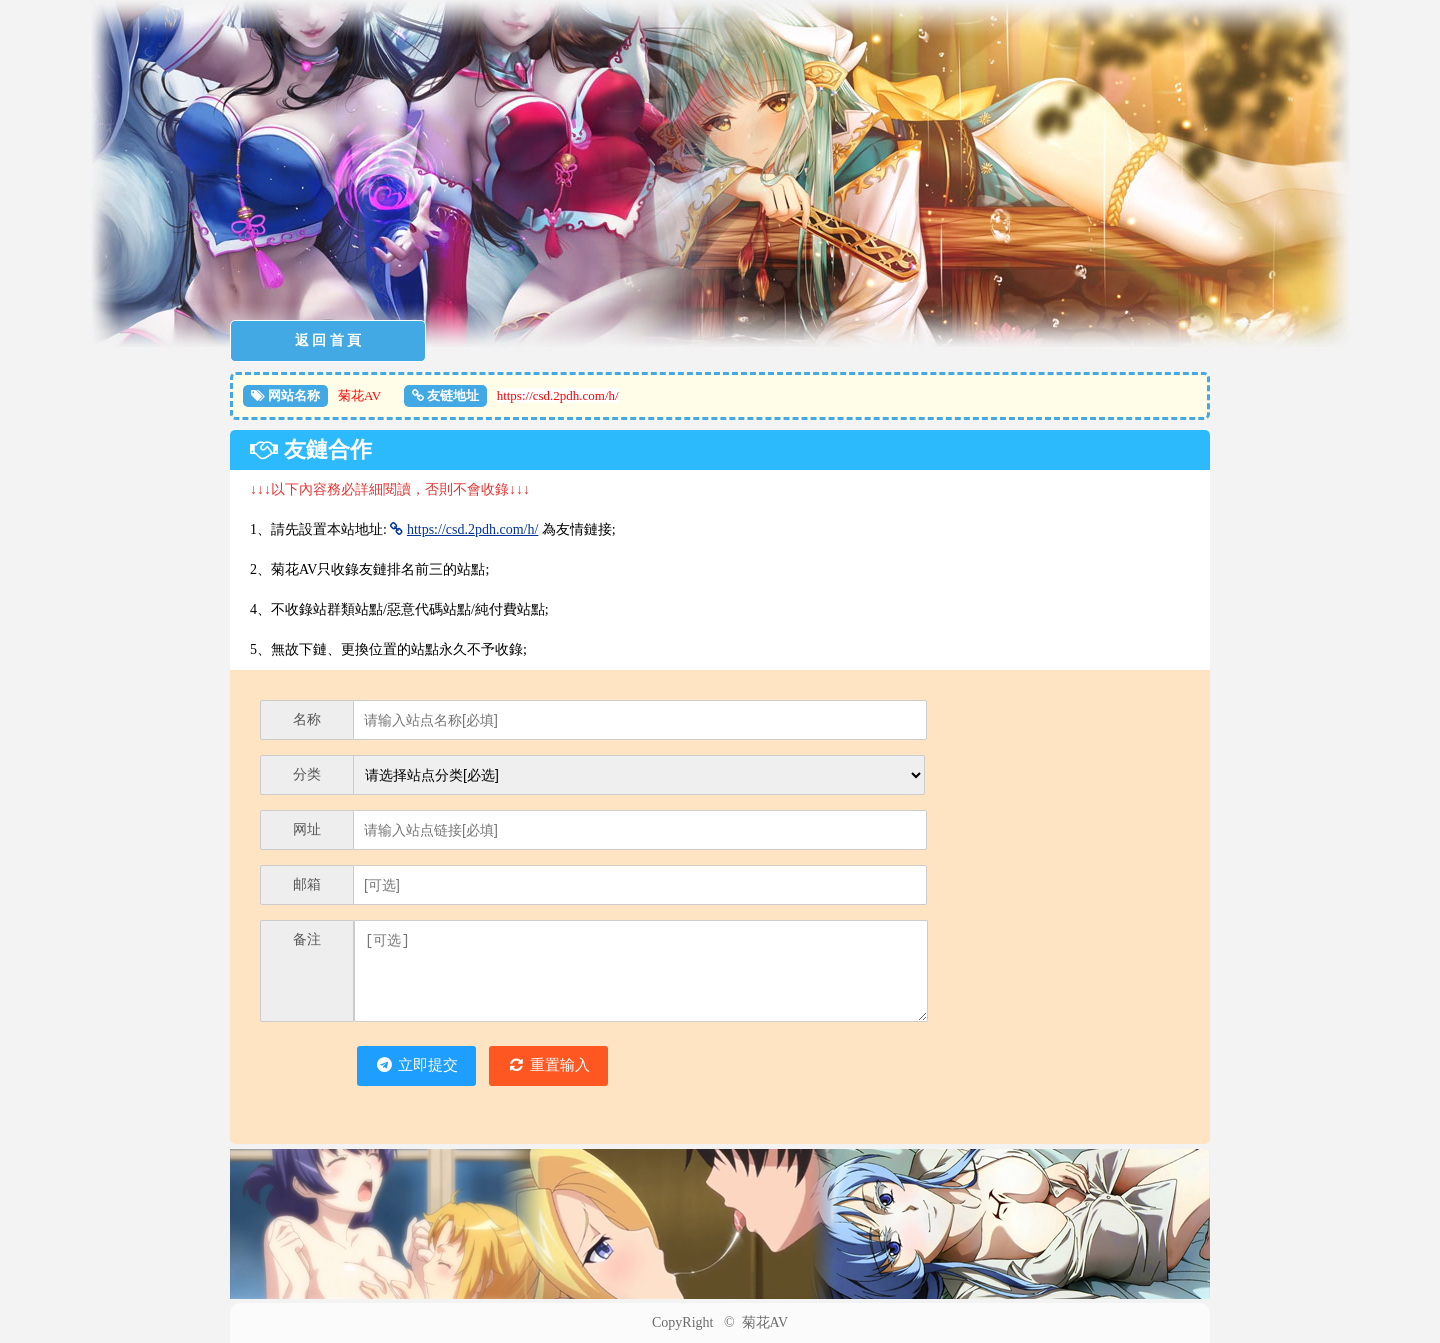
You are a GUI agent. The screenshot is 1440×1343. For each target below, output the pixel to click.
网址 (307, 829)
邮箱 (307, 884)
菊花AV (765, 1322)
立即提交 (416, 1065)
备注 (307, 939)
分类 (307, 774)
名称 (307, 719)
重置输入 (550, 1065)
